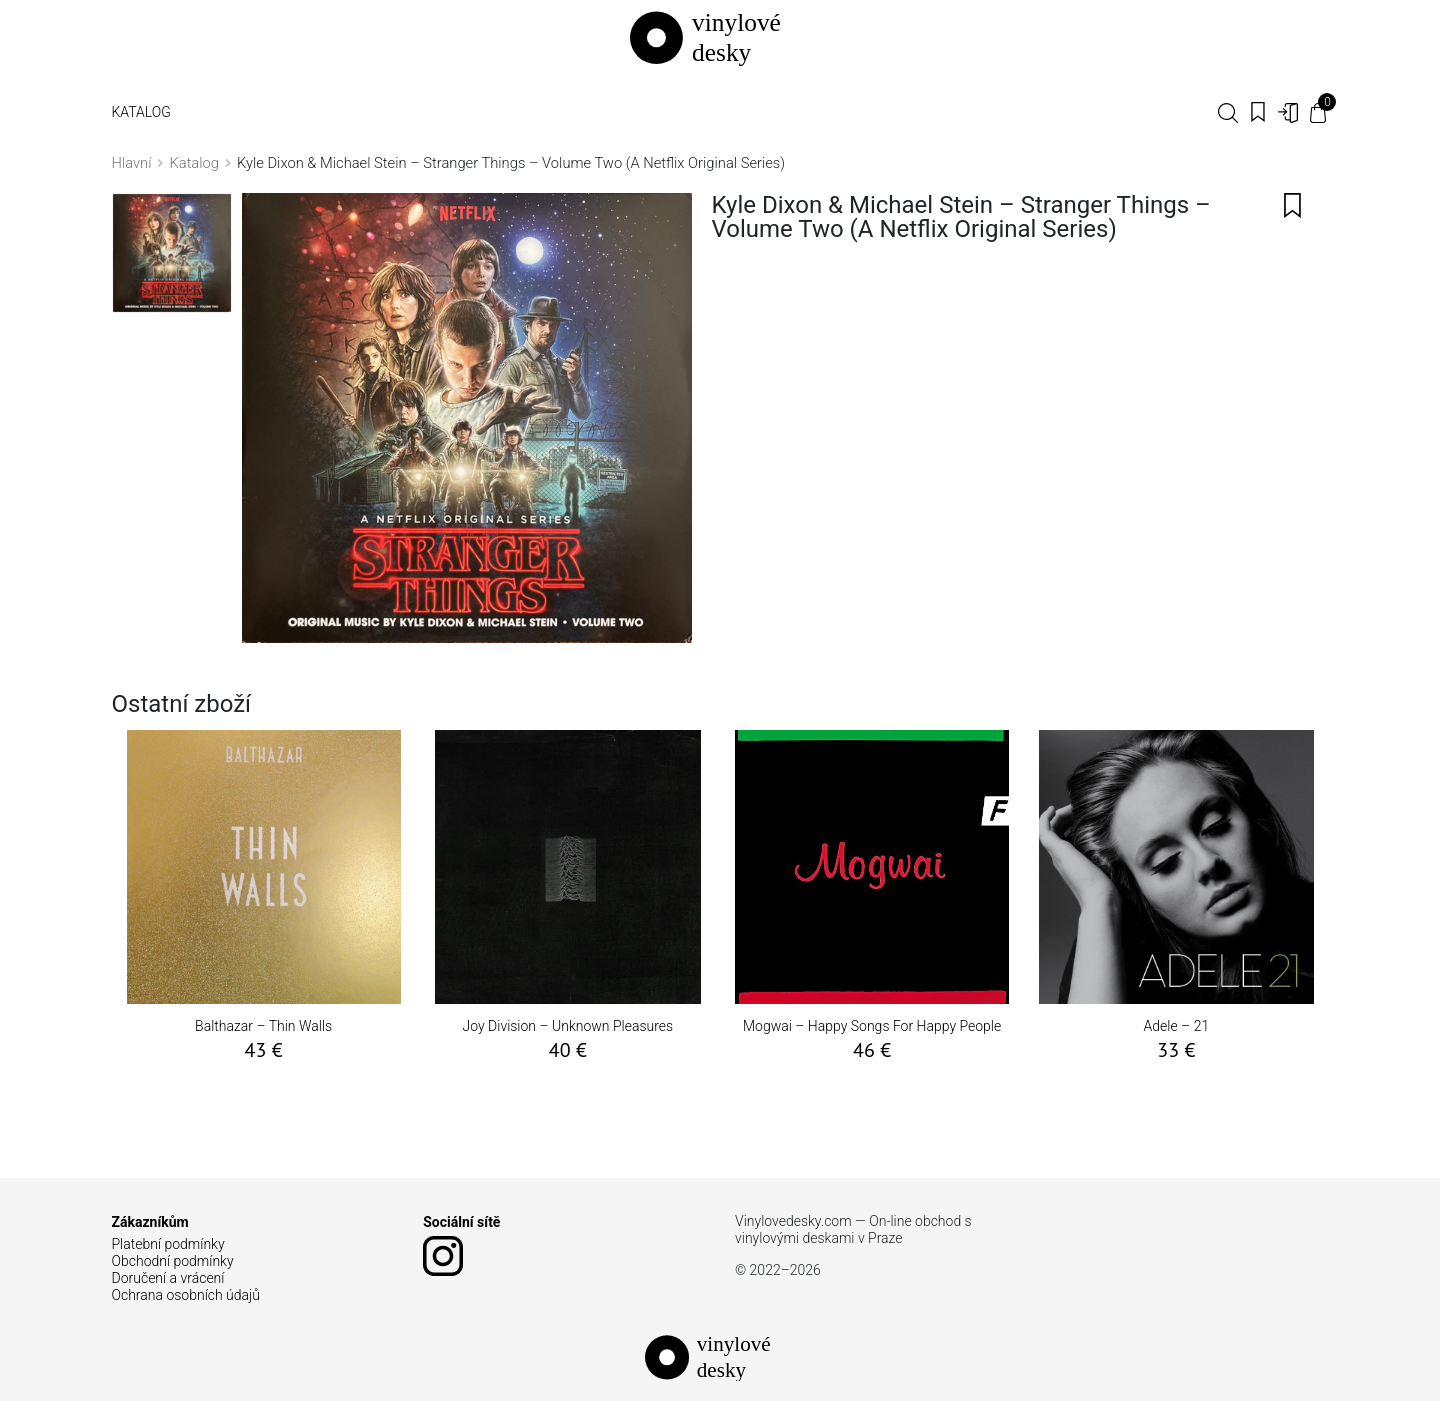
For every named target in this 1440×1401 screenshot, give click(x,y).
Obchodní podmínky (173, 1261)
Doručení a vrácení (168, 1278)
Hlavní (132, 163)
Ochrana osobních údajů (186, 1295)
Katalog (141, 112)
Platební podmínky (168, 1244)
